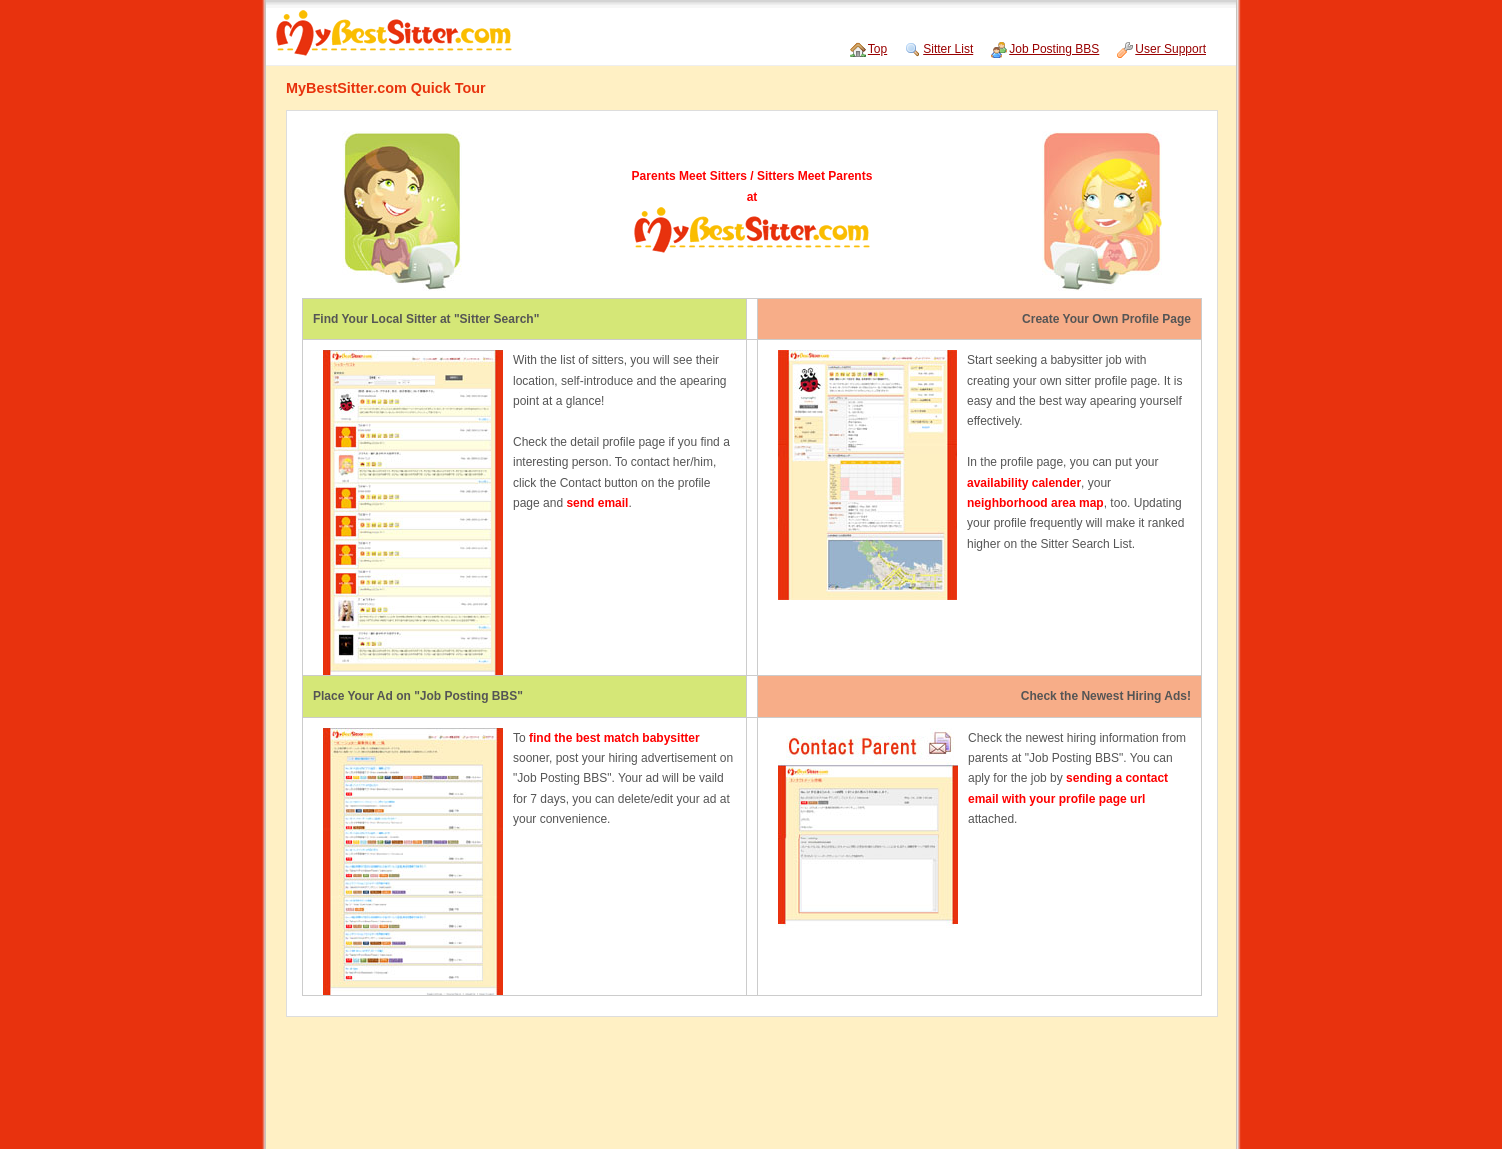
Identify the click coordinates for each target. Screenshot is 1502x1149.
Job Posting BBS (1054, 49)
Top (877, 49)
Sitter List (948, 49)
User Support (1170, 49)
